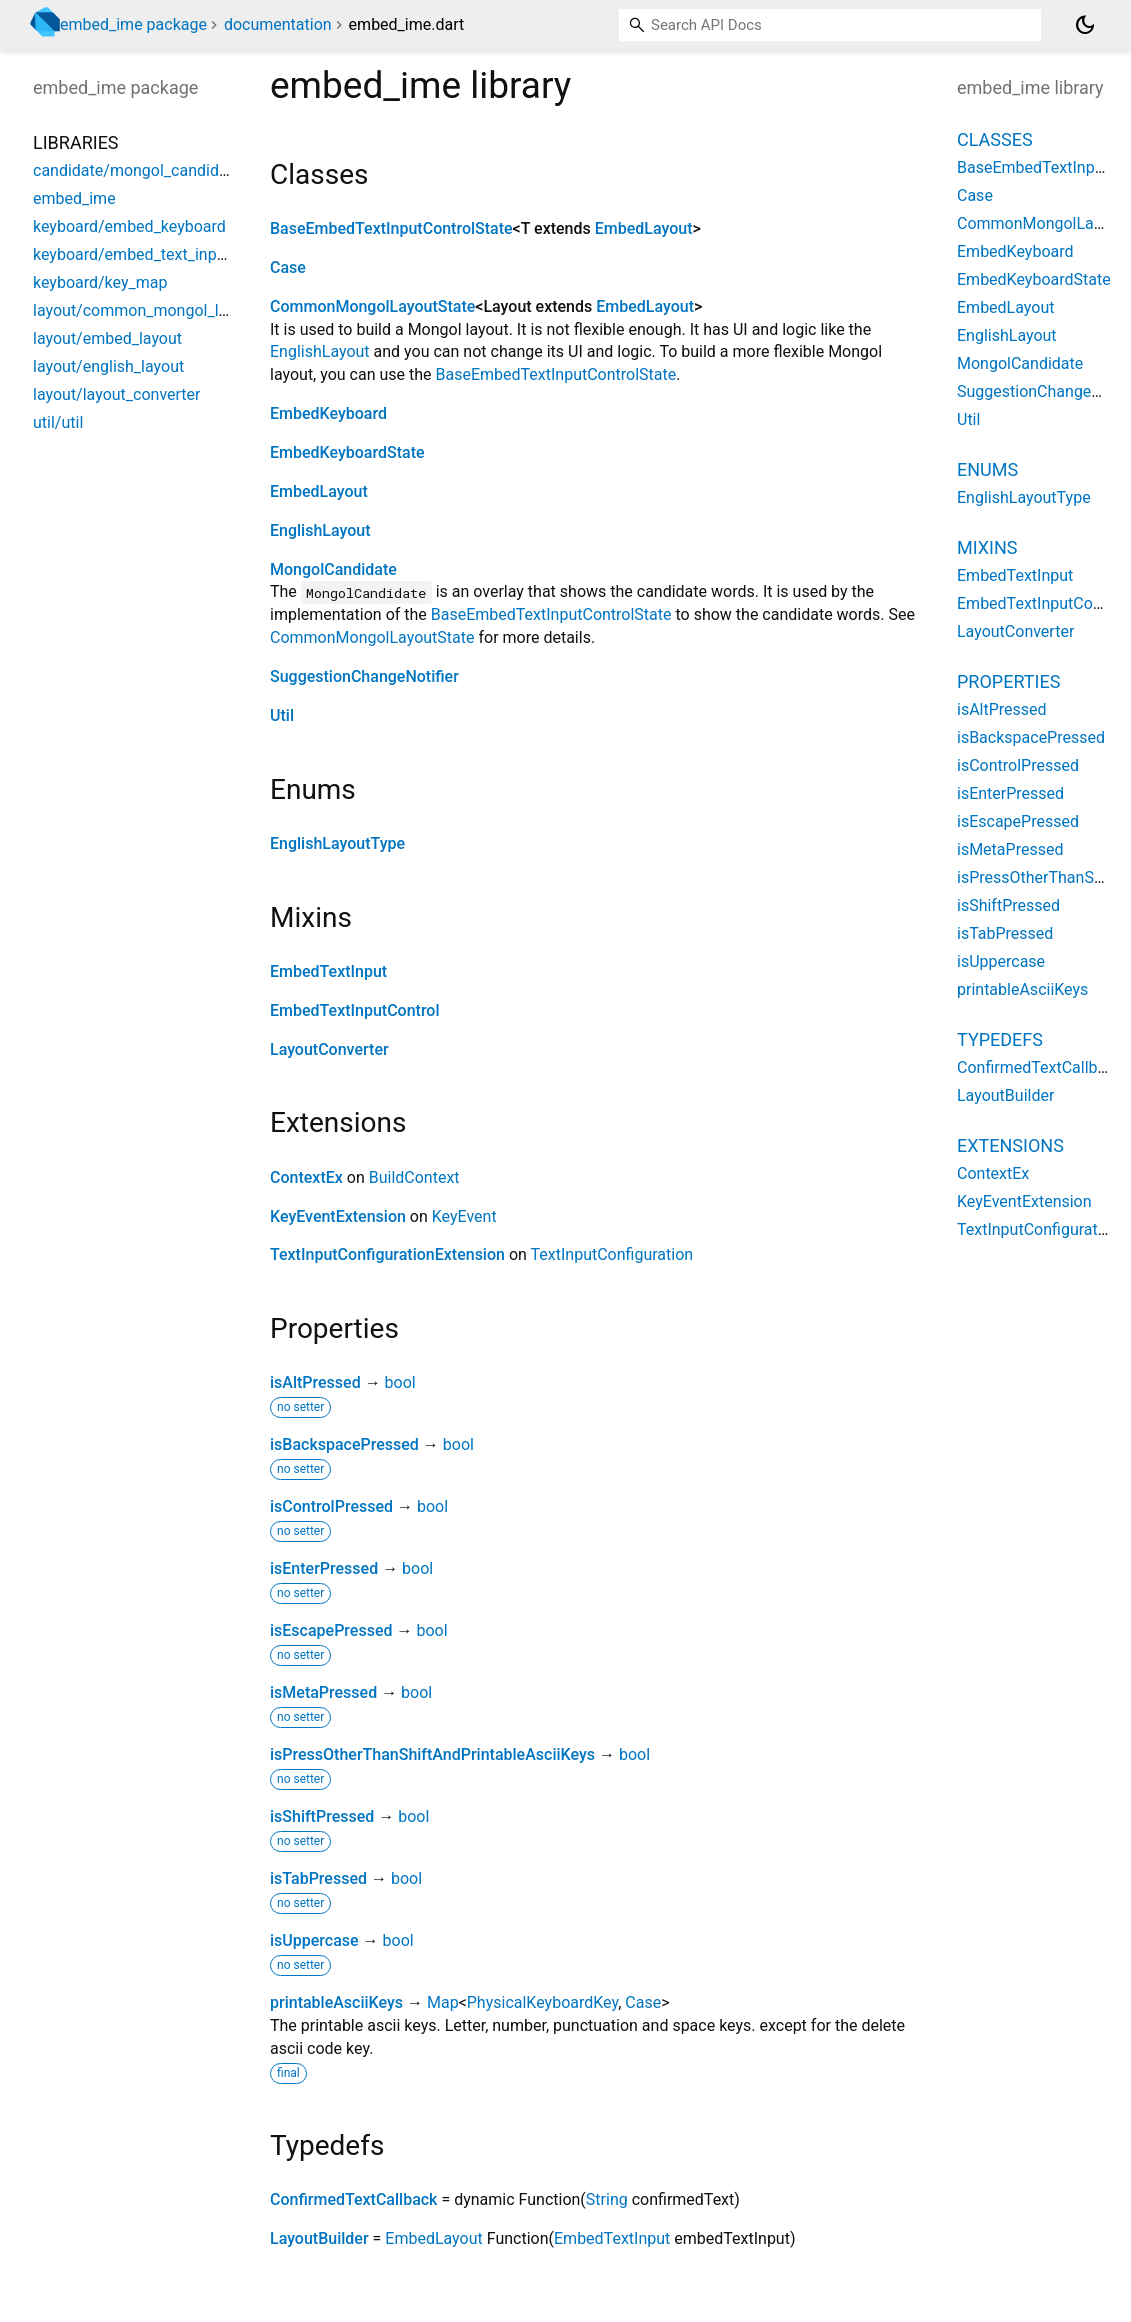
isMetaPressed (323, 1692)
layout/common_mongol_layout (145, 310)
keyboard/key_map (100, 282)
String (607, 2199)
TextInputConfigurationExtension (387, 1254)
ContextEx (306, 1177)
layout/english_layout (108, 366)
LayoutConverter (329, 1049)
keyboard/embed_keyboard (129, 226)
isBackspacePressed (344, 1444)
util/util (58, 422)
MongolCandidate (333, 569)
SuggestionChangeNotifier (364, 676)
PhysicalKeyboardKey (542, 2002)
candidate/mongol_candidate (137, 170)
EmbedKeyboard (328, 413)
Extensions (1010, 1145)
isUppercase (314, 1940)
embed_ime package (133, 24)
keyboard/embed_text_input (132, 254)
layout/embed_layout (107, 338)
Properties (1008, 681)
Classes (995, 139)
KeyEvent (464, 1216)
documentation (278, 24)
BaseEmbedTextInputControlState (391, 228)
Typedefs (1000, 1039)
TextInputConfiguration (612, 1254)
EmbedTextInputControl (355, 1010)
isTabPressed (318, 1878)
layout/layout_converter (116, 394)
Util (282, 715)
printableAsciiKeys (336, 2002)
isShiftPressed (322, 1816)
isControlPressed (331, 1506)
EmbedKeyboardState (347, 452)
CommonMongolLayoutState (372, 306)
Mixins (987, 547)
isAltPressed (315, 1382)
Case (288, 267)
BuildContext (414, 1177)
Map (443, 2002)
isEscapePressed (331, 1630)
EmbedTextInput (328, 971)
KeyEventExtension (338, 1216)
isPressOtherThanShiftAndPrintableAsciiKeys (432, 1754)
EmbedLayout (644, 228)
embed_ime (74, 198)
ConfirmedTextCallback (353, 2199)
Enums (987, 469)
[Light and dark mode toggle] (1085, 25)
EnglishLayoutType (337, 843)
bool (400, 1382)
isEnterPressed (324, 1568)
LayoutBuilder (319, 2238)
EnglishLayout (320, 351)
